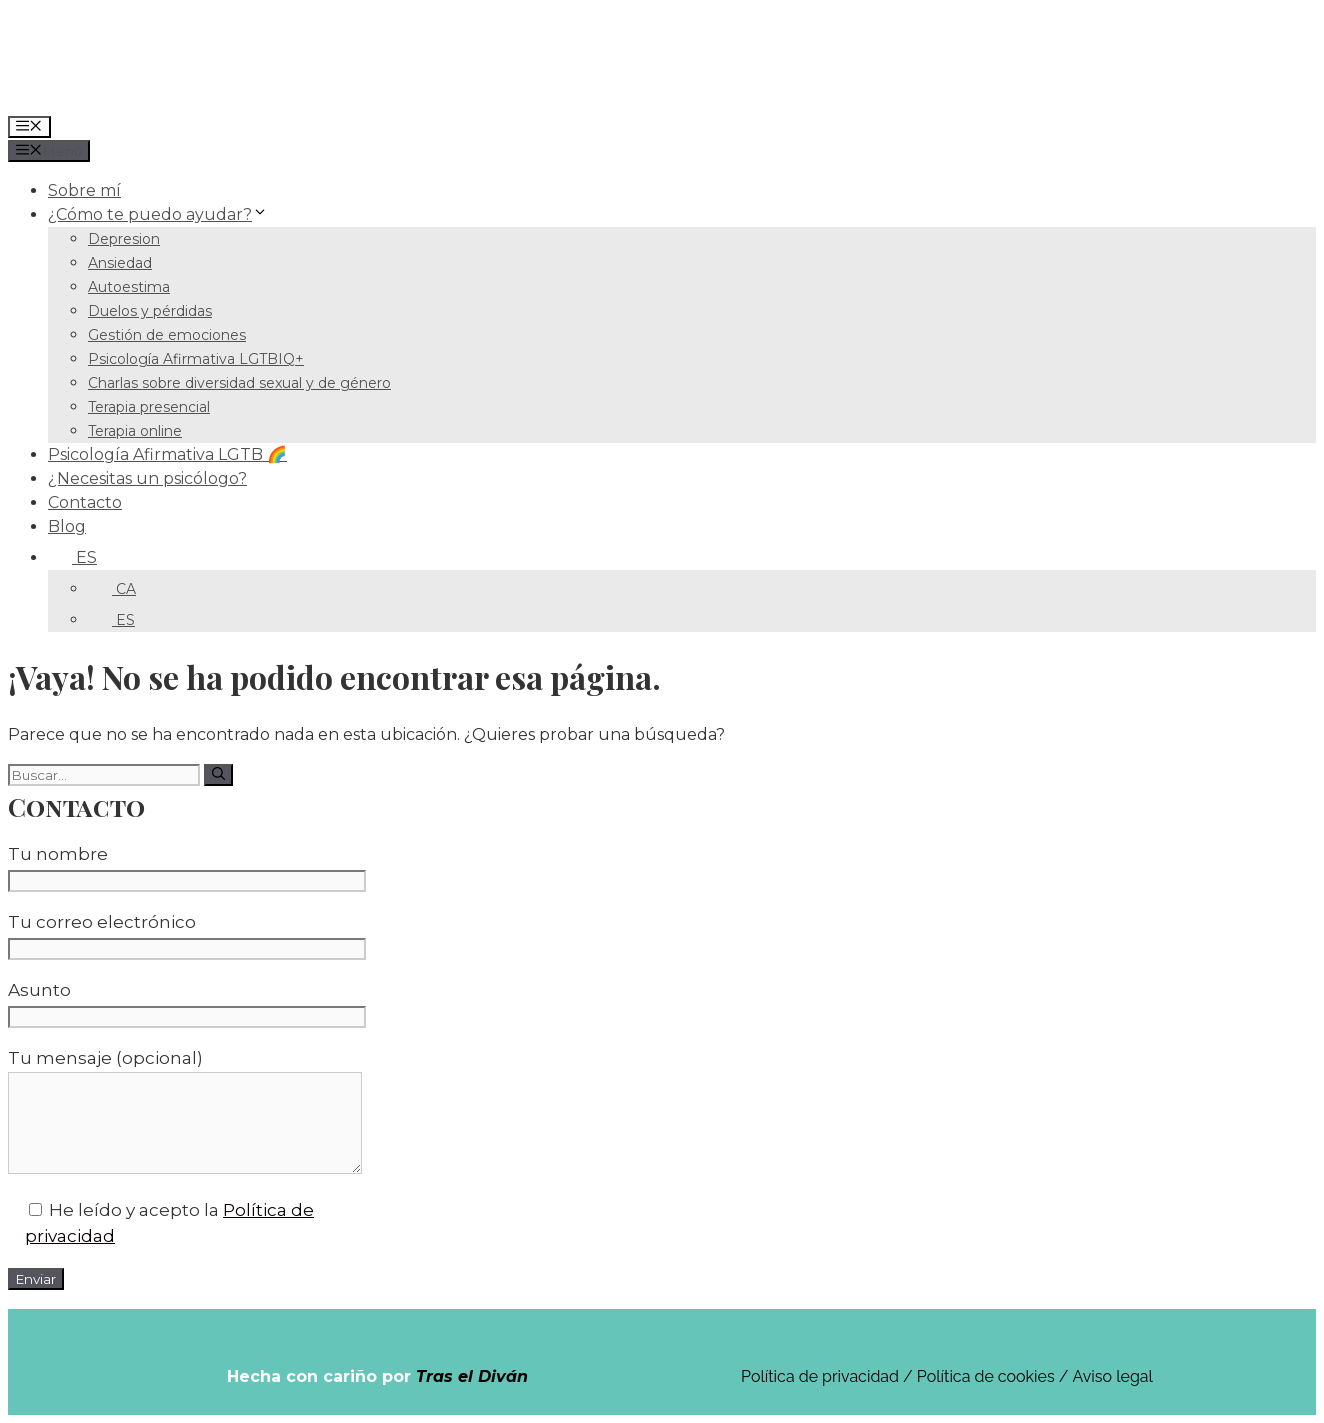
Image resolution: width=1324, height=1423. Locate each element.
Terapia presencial (149, 407)
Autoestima (129, 287)
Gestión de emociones (167, 335)
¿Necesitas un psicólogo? (147, 478)
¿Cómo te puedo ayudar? (158, 214)
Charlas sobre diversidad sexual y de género (239, 383)
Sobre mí (84, 190)
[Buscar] (218, 775)
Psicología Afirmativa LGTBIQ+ (196, 359)
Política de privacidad (820, 1376)
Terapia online (135, 431)
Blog (67, 526)
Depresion (124, 239)
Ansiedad (120, 263)
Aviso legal (1113, 1376)
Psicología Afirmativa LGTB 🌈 (167, 454)
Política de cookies (986, 1376)
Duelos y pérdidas (150, 311)
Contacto (85, 502)
